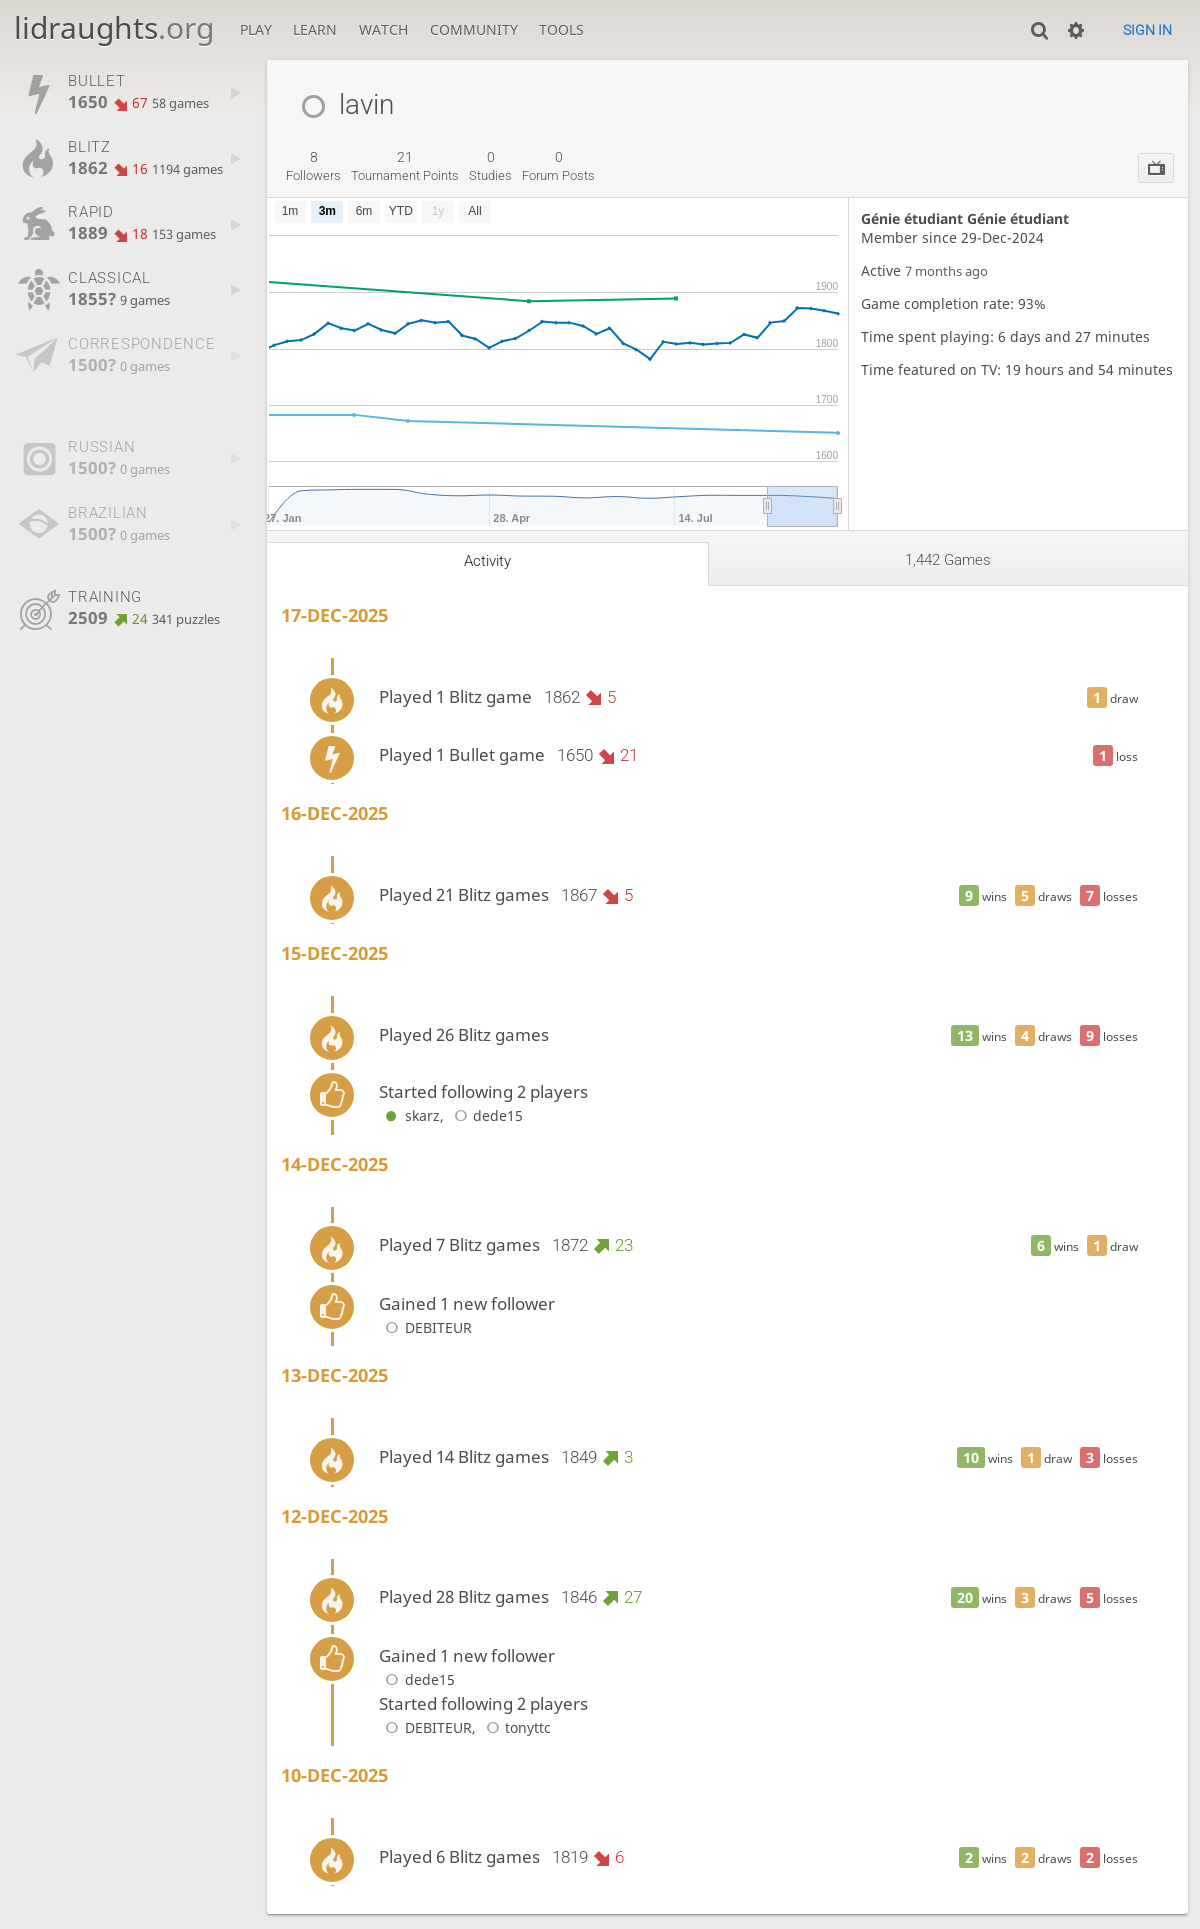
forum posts (558, 166)
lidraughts (114, 27)
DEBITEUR (425, 1327)
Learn (315, 29)
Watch (383, 29)
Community (474, 29)
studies (490, 166)
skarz (409, 1115)
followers (313, 166)
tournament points (405, 166)
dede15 (485, 1115)
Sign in (1147, 30)
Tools (561, 29)
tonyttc (515, 1727)
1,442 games (948, 560)
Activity (487, 561)
